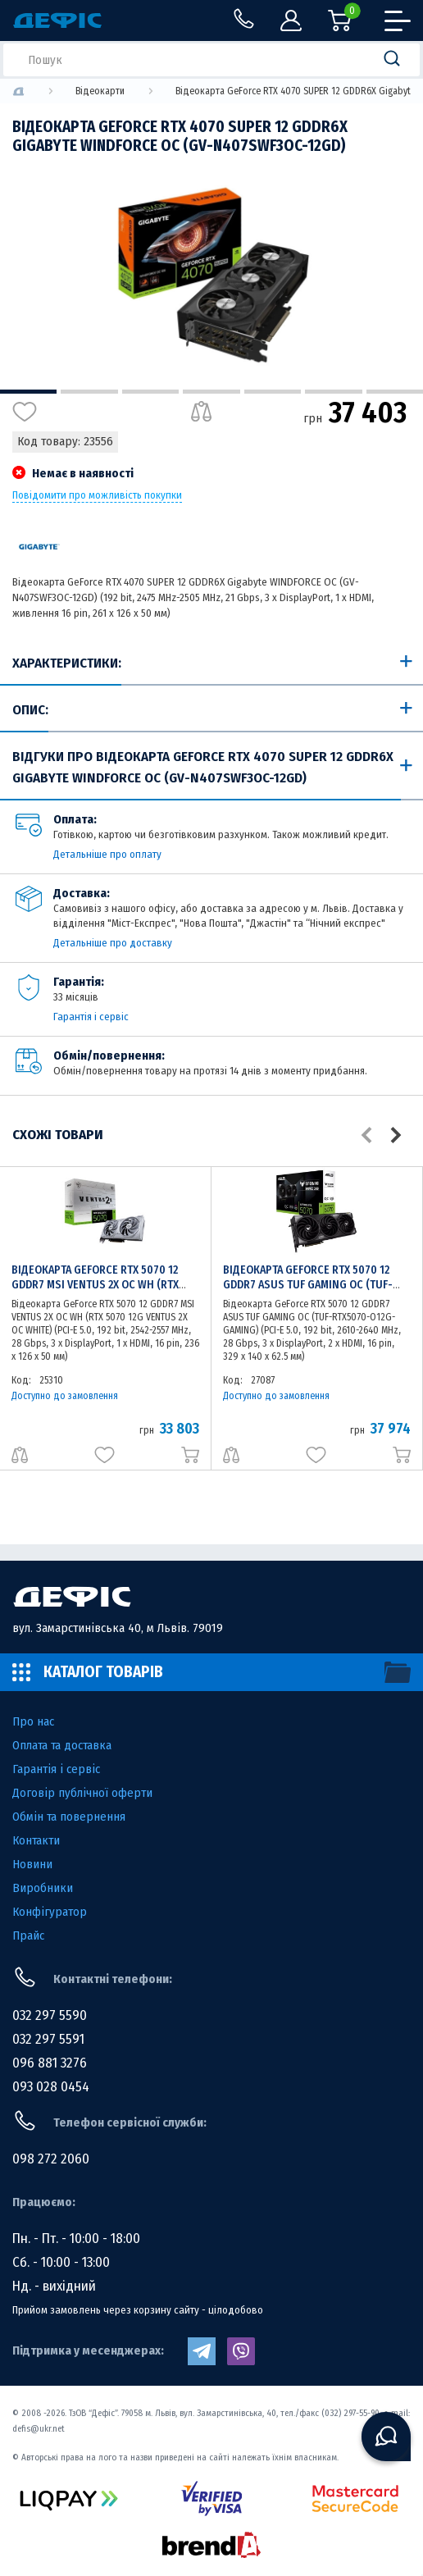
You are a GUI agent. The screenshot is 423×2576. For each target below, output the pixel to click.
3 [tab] (150, 392)
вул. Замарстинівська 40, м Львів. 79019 (117, 1628)
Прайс (28, 1935)
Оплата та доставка (61, 1745)
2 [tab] (89, 392)
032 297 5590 (49, 2015)
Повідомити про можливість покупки (97, 495)
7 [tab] (394, 392)
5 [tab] (272, 392)
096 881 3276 (49, 2063)
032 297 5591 (48, 2039)
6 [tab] (333, 392)
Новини (32, 1864)
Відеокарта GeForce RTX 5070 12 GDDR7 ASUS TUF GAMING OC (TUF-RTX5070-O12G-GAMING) (308, 1284)
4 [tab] (211, 392)
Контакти (36, 1840)
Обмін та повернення (68, 1816)
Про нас (33, 1721)
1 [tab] (28, 392)
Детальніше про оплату (107, 854)
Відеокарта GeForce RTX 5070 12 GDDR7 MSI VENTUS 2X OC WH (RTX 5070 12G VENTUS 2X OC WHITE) (95, 1284)
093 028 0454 (50, 2087)
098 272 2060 (50, 2159)
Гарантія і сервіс (91, 1016)
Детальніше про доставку (112, 943)
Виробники (42, 1888)
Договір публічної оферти (82, 1792)
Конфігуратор (49, 1911)
